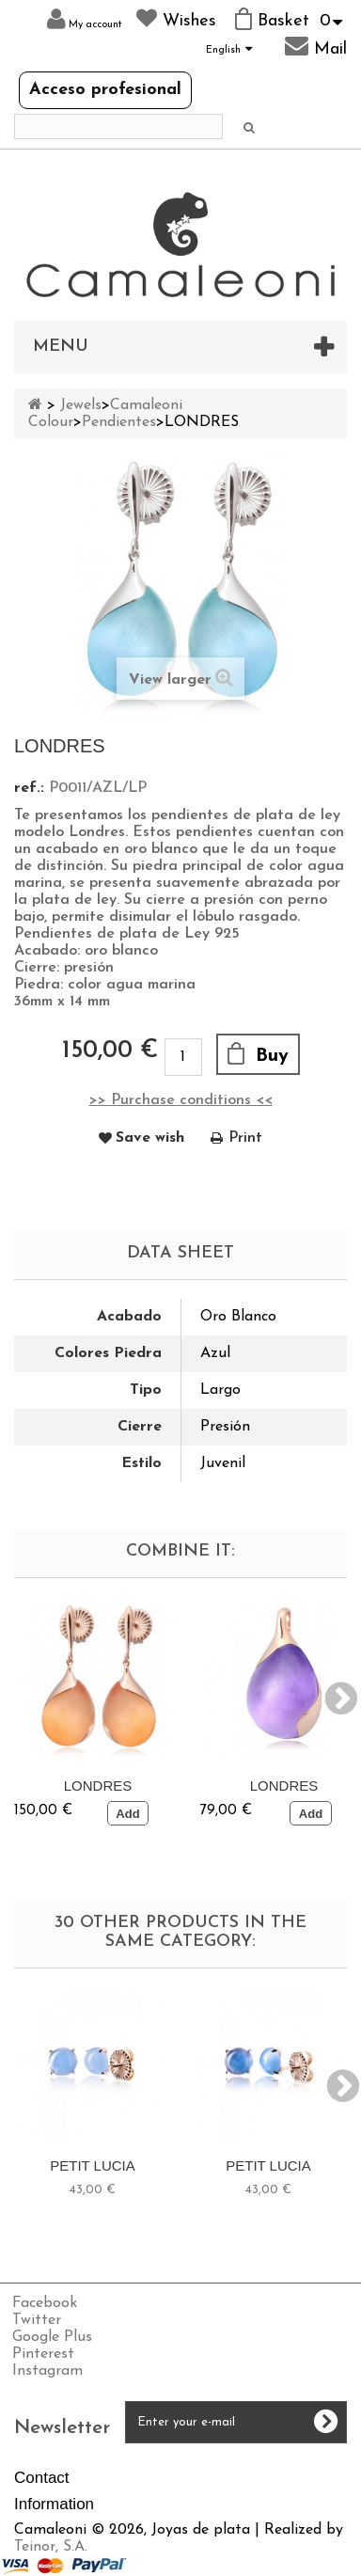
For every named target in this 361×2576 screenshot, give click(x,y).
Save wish (150, 1138)
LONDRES (98, 1786)
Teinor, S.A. (50, 2546)
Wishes (176, 19)
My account (84, 19)
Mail (316, 46)
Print (245, 1138)
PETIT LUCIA (92, 2165)
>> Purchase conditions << (181, 1100)
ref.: (29, 788)
